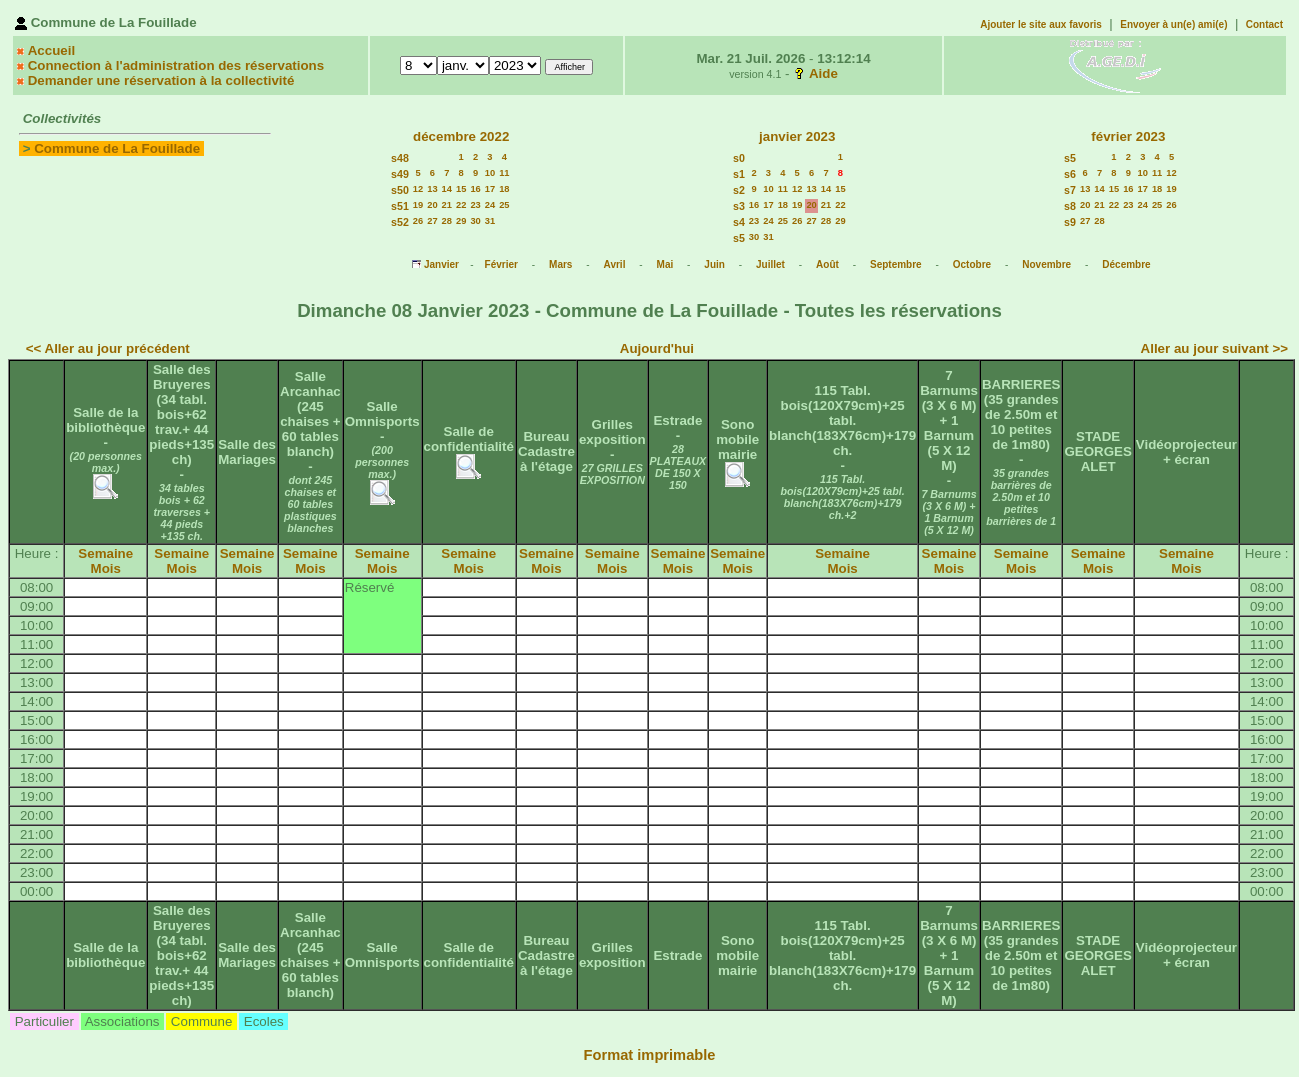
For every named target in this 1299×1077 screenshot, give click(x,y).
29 (461, 221)
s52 (400, 222)
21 (447, 205)
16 (475, 189)
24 (490, 205)
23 (475, 205)
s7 (1070, 190)
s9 (1070, 222)
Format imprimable (650, 1055)
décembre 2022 (461, 136)
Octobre (972, 264)
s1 (739, 174)
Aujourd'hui (657, 348)
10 (490, 173)
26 (418, 221)
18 (504, 189)
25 (504, 205)
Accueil (51, 50)
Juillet (770, 264)
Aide (823, 73)
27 (432, 221)
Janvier (441, 264)
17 (490, 189)
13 (432, 189)
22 (461, 205)
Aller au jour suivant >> (1214, 348)
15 (461, 189)
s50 (400, 190)
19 (418, 205)
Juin (714, 264)
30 (475, 221)
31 (490, 221)
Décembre (1126, 264)
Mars (560, 264)
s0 (739, 158)
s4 (739, 222)
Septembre (896, 264)
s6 (1070, 174)
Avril (615, 264)
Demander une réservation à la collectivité (161, 80)
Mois (106, 568)
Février (501, 264)
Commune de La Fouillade (117, 148)
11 (504, 173)
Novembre (1046, 264)
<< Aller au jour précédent (108, 348)
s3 (739, 206)
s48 (400, 158)
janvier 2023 (797, 136)
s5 (739, 238)
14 (447, 189)
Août (827, 264)
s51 (400, 206)
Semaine (105, 553)
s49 (400, 174)
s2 (739, 190)
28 (447, 221)
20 (432, 205)
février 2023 (1128, 136)
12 (418, 189)
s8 (1070, 206)
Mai (665, 264)
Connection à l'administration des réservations (176, 65)
